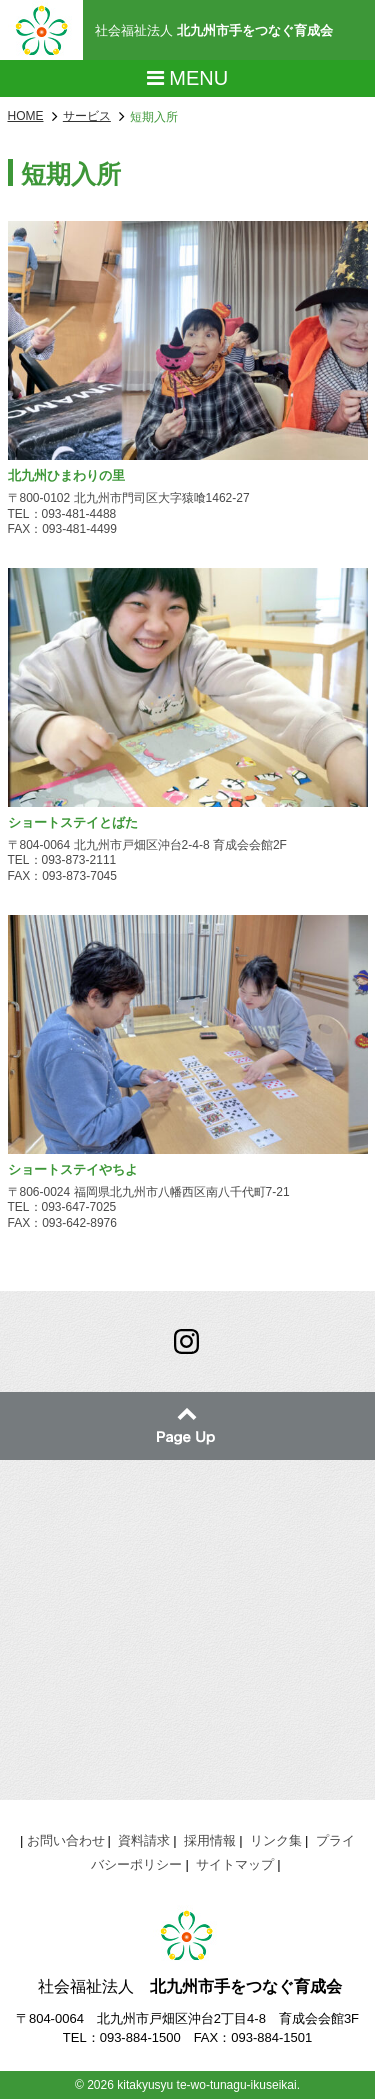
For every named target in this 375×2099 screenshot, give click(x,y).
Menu (187, 78)
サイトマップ (235, 1864)
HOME (26, 116)
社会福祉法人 (214, 30)
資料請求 (144, 1840)
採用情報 (210, 1840)
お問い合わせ (66, 1840)
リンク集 (276, 1840)
